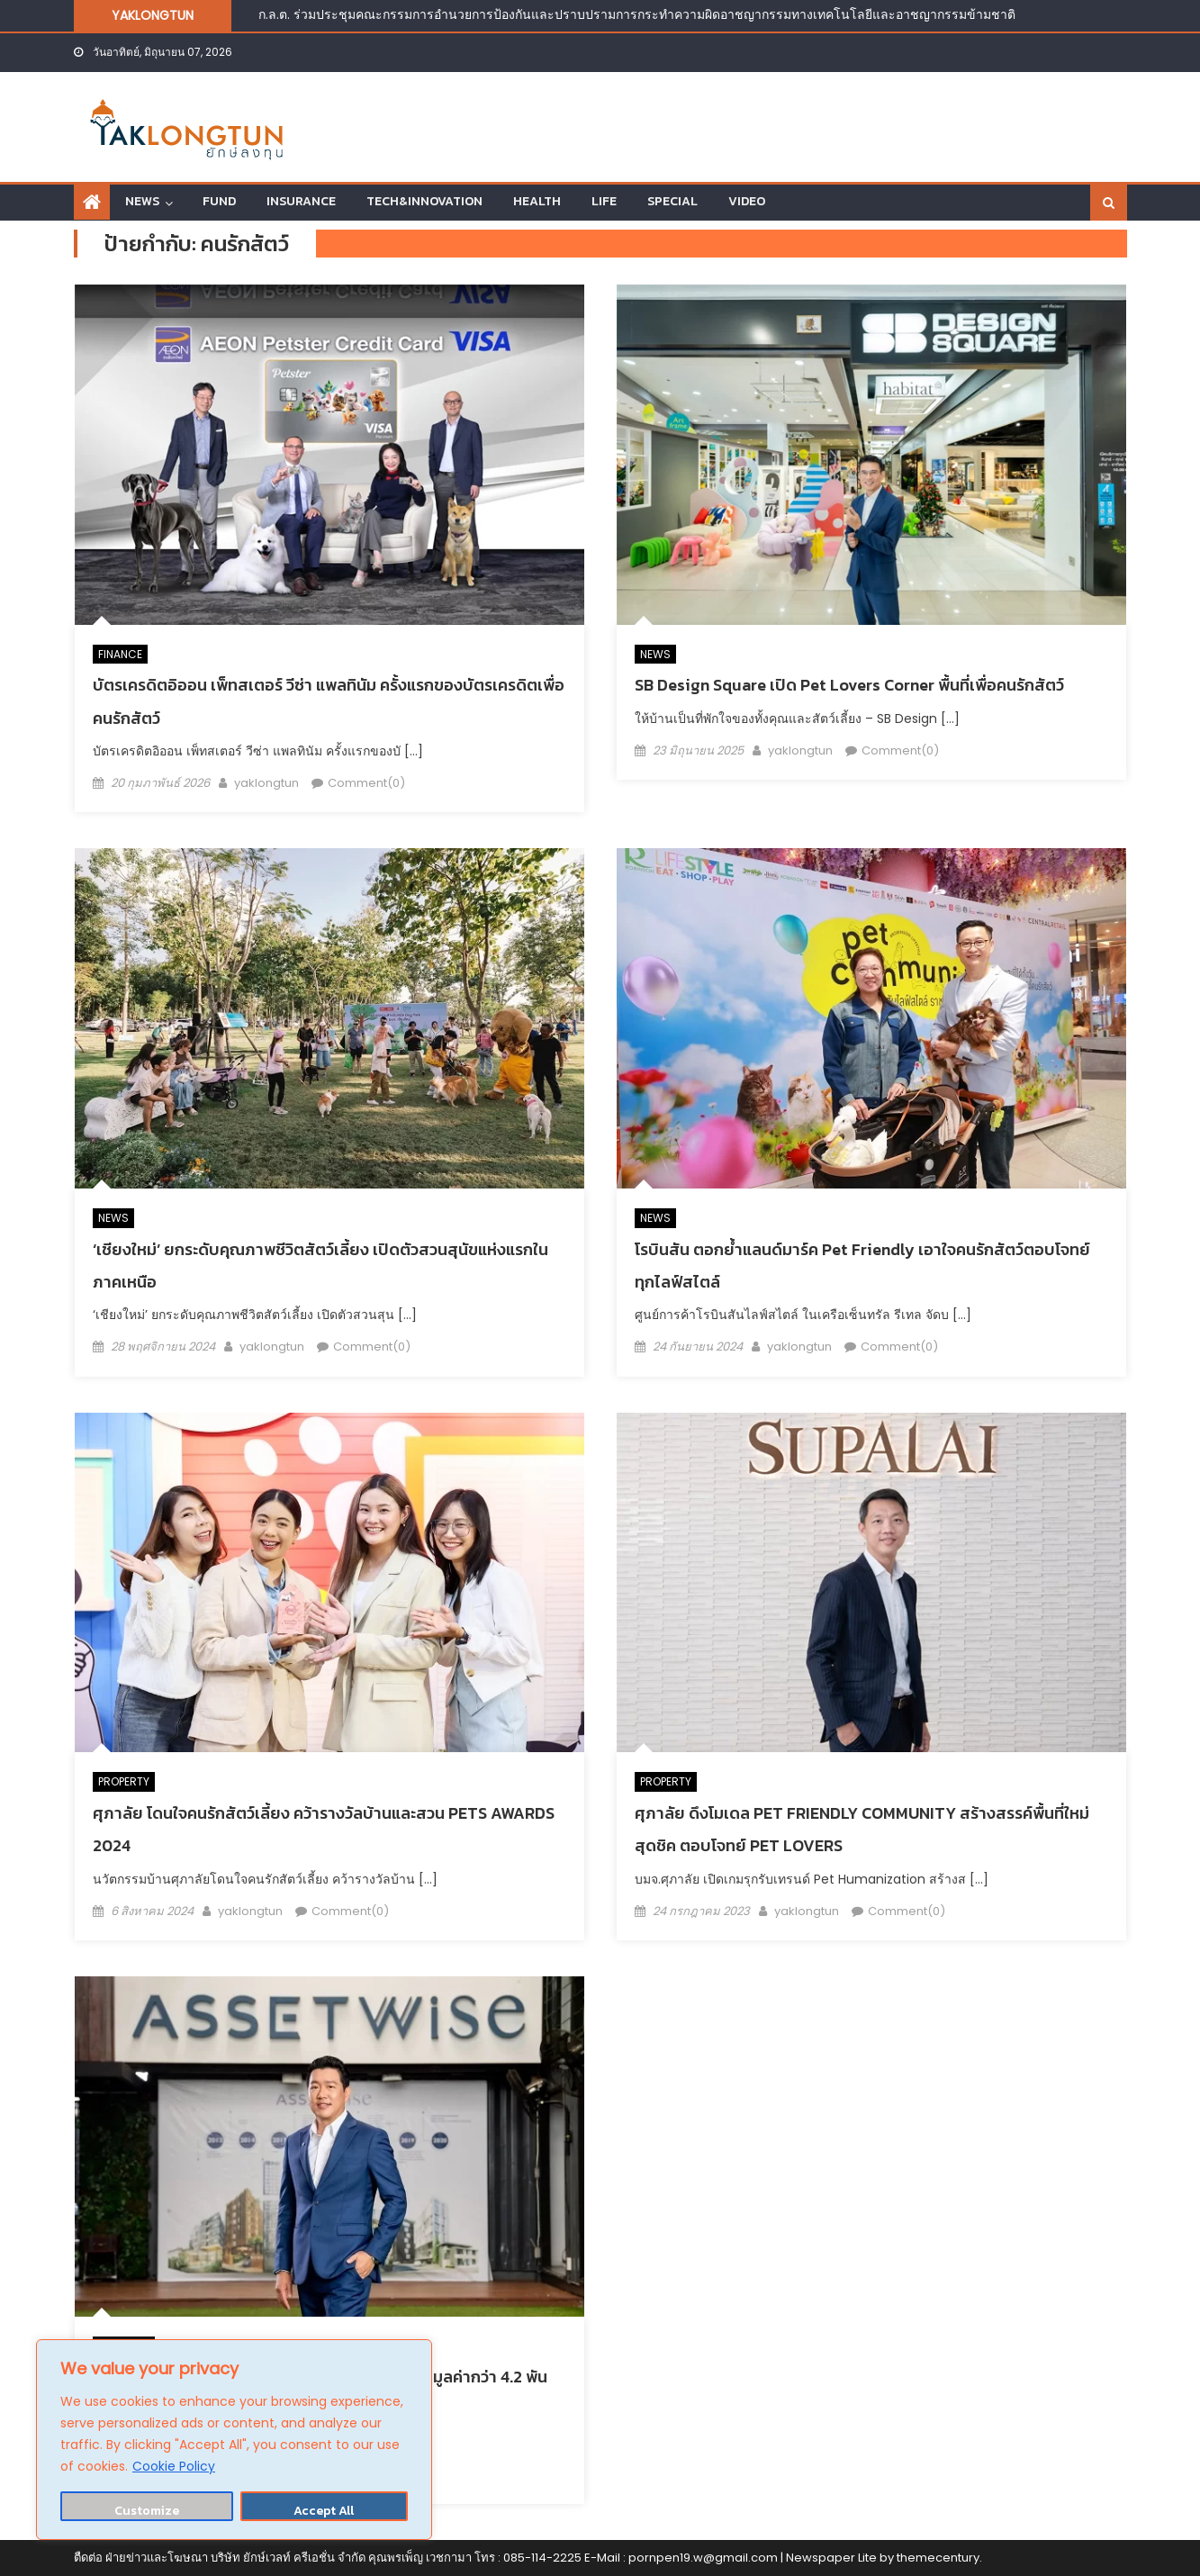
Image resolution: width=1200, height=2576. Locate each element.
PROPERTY (123, 1781)
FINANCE (120, 654)
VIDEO (746, 201)
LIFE (604, 201)
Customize (146, 2510)
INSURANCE (301, 201)
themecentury (938, 2557)
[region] (234, 2439)
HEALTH (537, 201)
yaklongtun (266, 782)
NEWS (142, 201)
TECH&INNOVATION (424, 201)
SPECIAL (672, 201)
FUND (219, 201)
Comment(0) (366, 782)
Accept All (323, 2510)
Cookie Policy (173, 2466)
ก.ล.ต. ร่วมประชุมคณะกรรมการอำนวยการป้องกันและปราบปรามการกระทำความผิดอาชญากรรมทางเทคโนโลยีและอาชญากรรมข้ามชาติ (636, 14)
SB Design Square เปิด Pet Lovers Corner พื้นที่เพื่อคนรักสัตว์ (849, 685)
